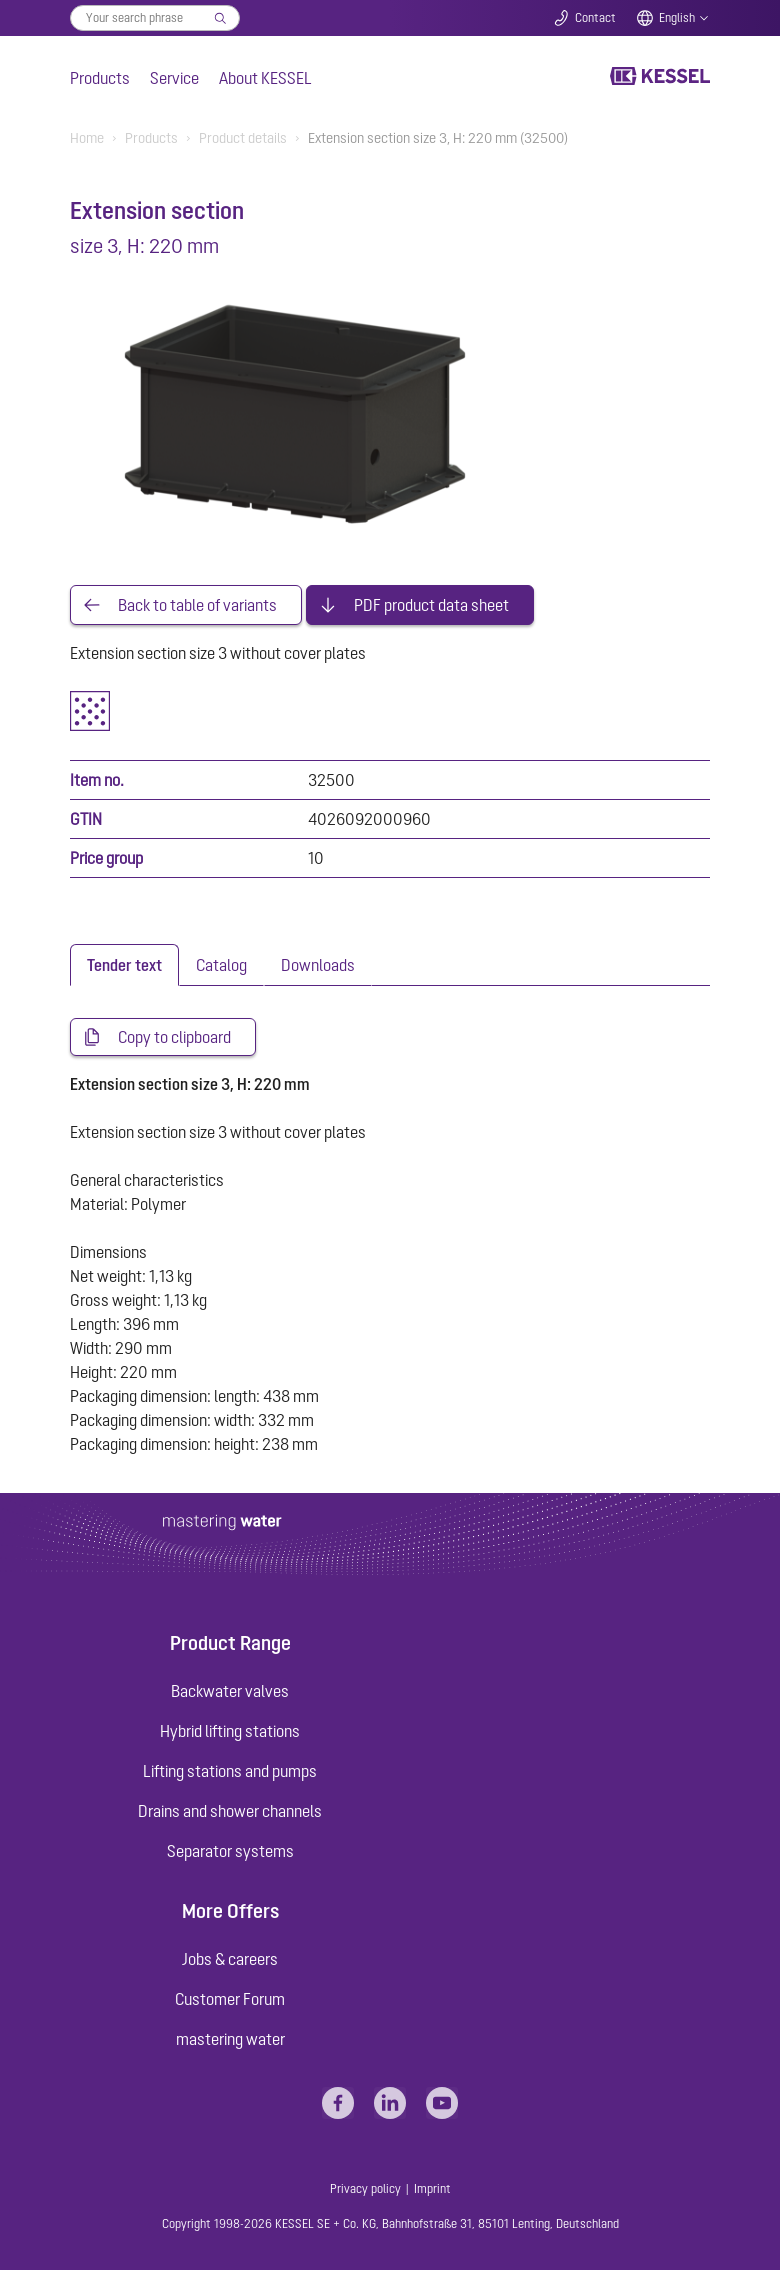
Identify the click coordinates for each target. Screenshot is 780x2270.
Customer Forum (230, 1999)
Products (100, 78)
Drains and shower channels (230, 1811)
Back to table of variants (197, 605)
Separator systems (230, 1851)
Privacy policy (365, 2189)
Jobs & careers (230, 1959)
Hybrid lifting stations (230, 1731)
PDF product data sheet (431, 605)
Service (174, 78)
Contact (595, 18)
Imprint (432, 2189)
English (677, 18)
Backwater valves (230, 1691)
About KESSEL (265, 78)
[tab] (124, 965)
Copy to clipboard (174, 1037)
